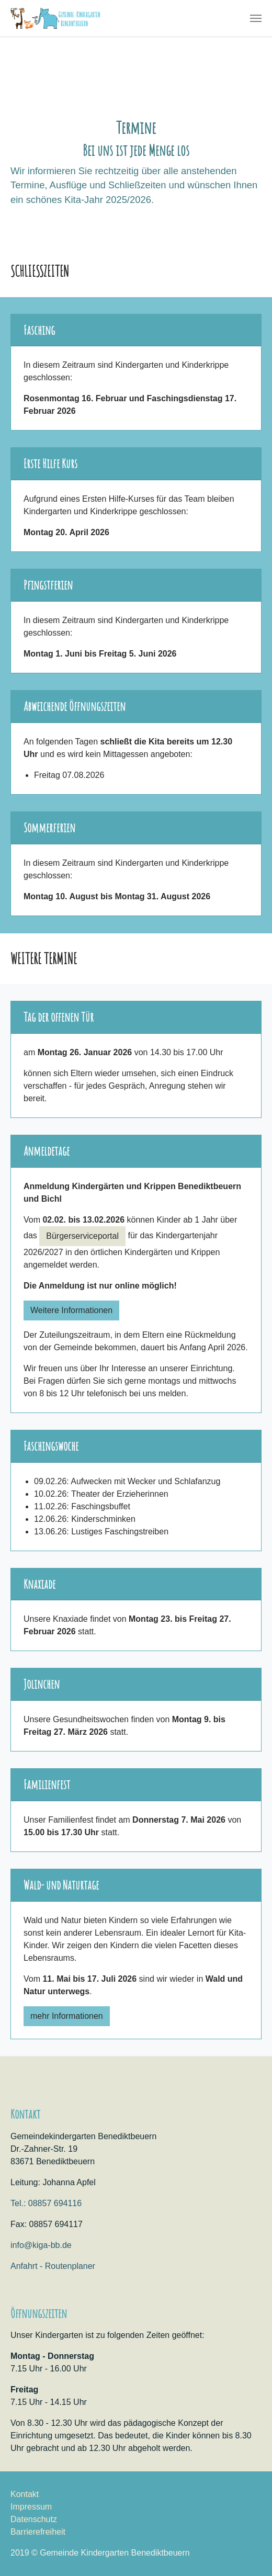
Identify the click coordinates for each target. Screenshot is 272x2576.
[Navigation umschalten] (256, 18)
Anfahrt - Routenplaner (52, 2266)
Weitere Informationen (71, 1310)
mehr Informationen (66, 2016)
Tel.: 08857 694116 (46, 2203)
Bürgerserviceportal (82, 1235)
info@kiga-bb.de (41, 2245)
